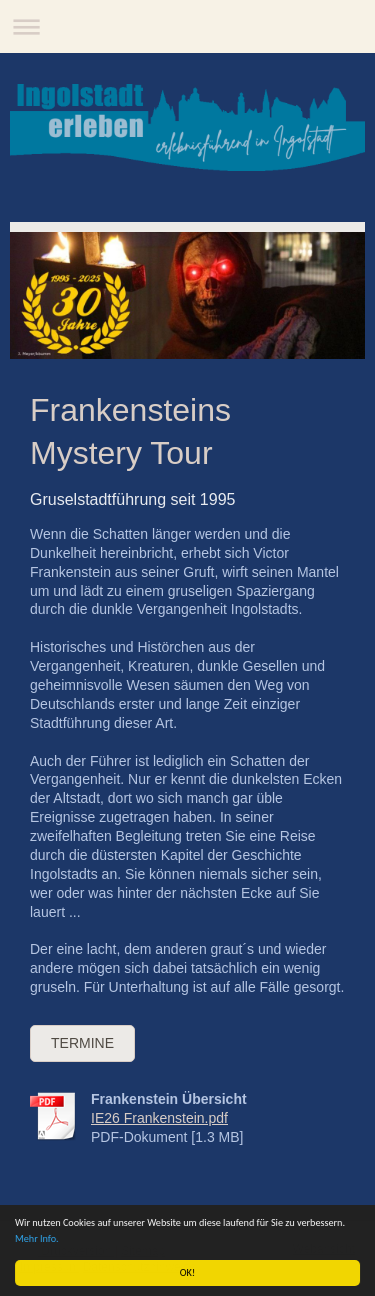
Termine (82, 1043)
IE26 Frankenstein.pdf (159, 1118)
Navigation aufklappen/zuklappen (187, 26)
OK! (187, 1272)
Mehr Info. (37, 1238)
